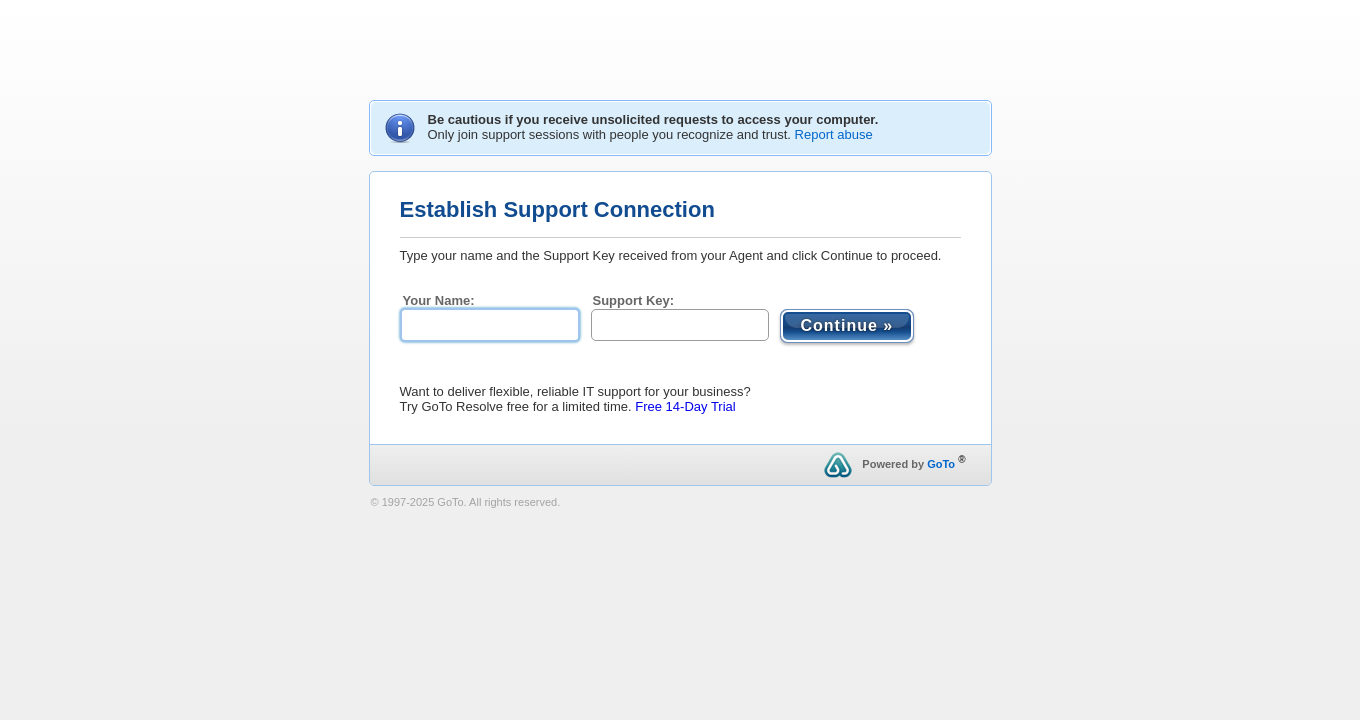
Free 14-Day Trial (685, 406)
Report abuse (834, 134)
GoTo (941, 464)
